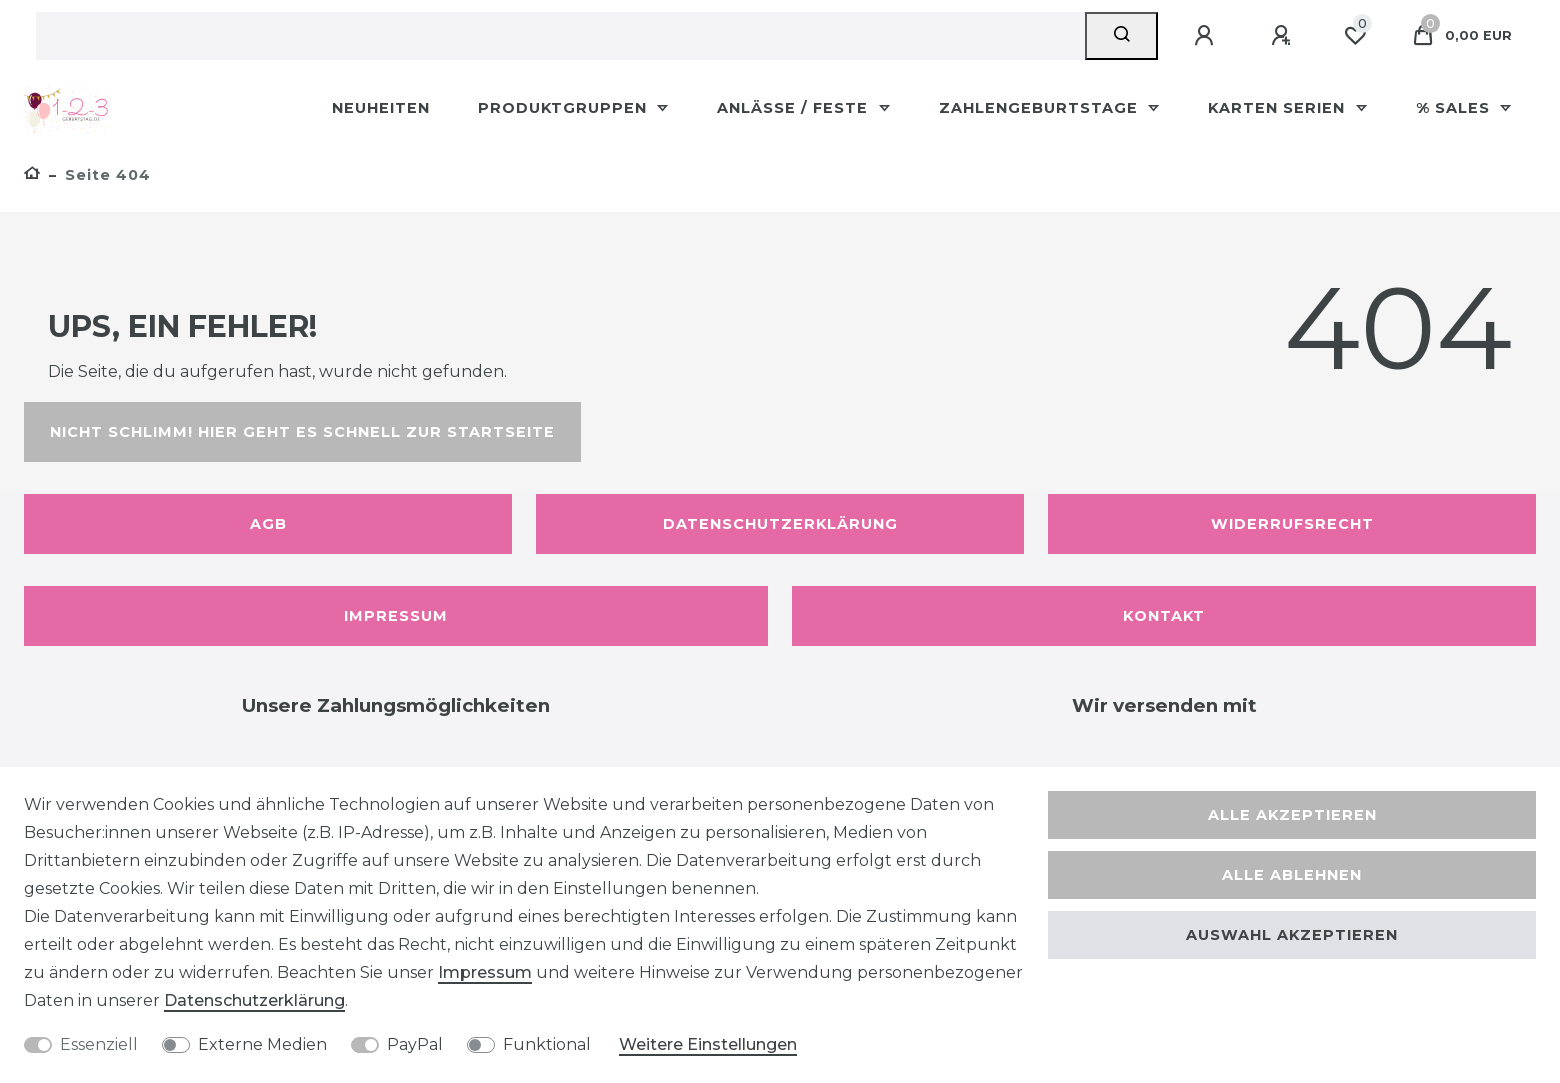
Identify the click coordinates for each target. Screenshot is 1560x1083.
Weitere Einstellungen (708, 1044)
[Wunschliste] (1355, 36)
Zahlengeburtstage (1041, 108)
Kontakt (1164, 616)
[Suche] (1121, 36)
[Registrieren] (1284, 36)
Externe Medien (262, 1044)
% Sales (1455, 108)
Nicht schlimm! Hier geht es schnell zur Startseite (302, 432)
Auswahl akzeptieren (1292, 935)
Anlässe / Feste (795, 108)
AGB (268, 524)
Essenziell (99, 1044)
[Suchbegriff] (560, 36)
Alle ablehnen (1292, 875)
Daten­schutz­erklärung (254, 1000)
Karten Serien (1279, 108)
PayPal (415, 1044)
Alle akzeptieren (1292, 815)
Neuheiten (381, 108)
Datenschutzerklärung (780, 524)
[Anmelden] (1207, 36)
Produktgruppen (565, 108)
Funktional (547, 1044)
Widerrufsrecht (1292, 524)
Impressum (396, 616)
